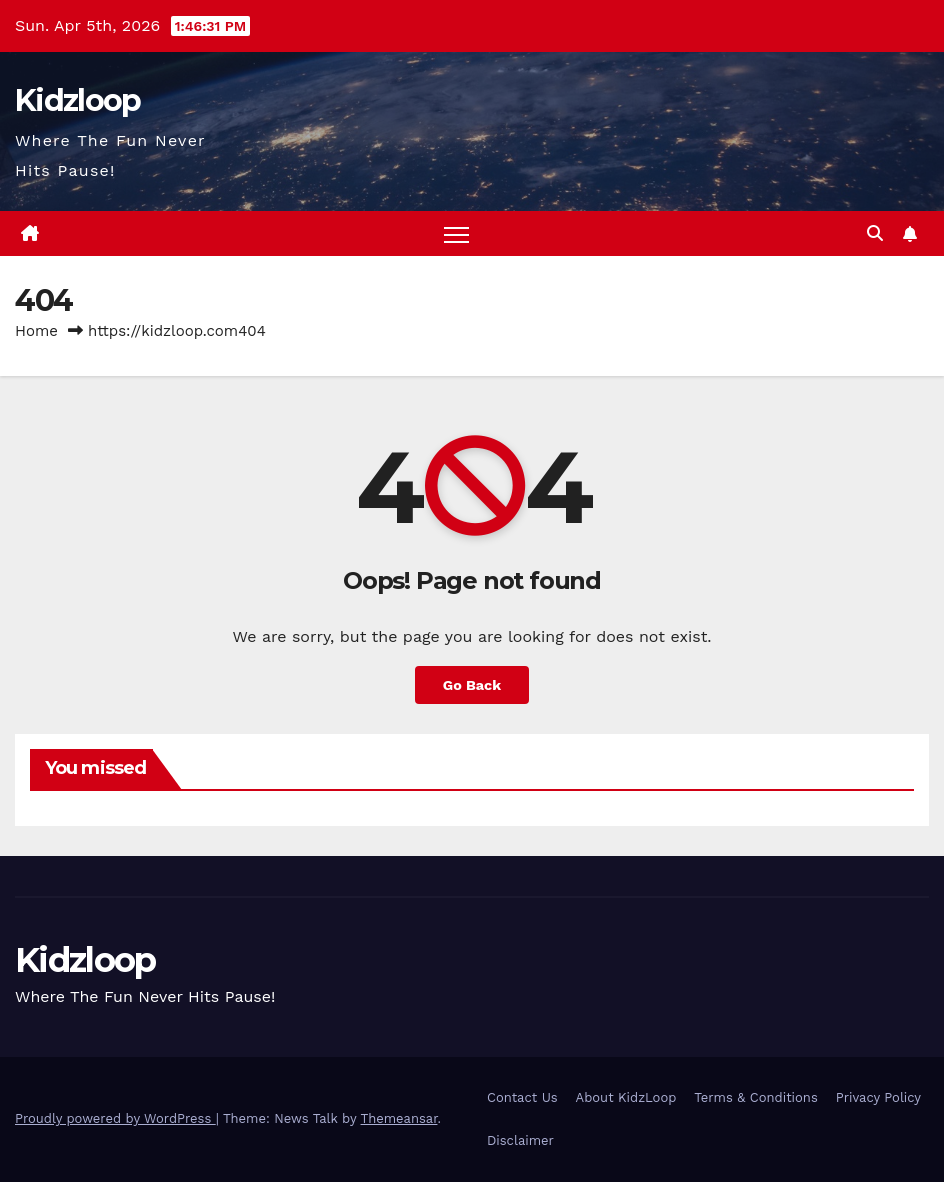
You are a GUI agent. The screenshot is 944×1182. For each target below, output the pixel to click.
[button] (875, 233)
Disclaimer (520, 1140)
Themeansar (399, 1118)
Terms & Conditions (755, 1097)
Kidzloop (77, 100)
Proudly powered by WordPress (115, 1118)
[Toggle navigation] (456, 233)
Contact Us (522, 1097)
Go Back (472, 685)
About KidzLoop (626, 1097)
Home (36, 331)
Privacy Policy (878, 1097)
